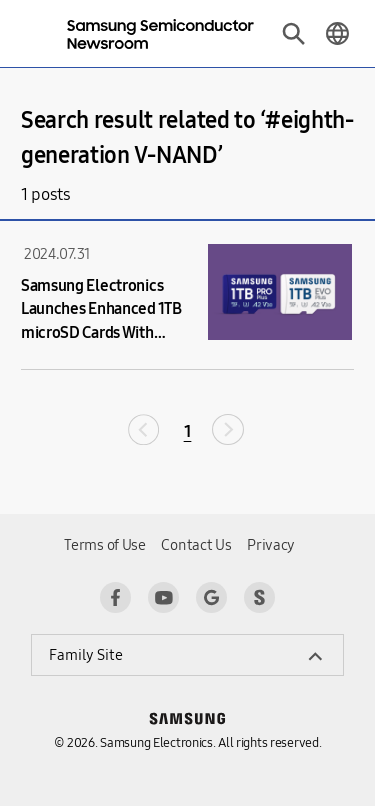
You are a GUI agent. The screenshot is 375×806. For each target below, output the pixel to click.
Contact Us (196, 545)
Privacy (271, 545)
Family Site (86, 655)
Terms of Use (105, 545)
